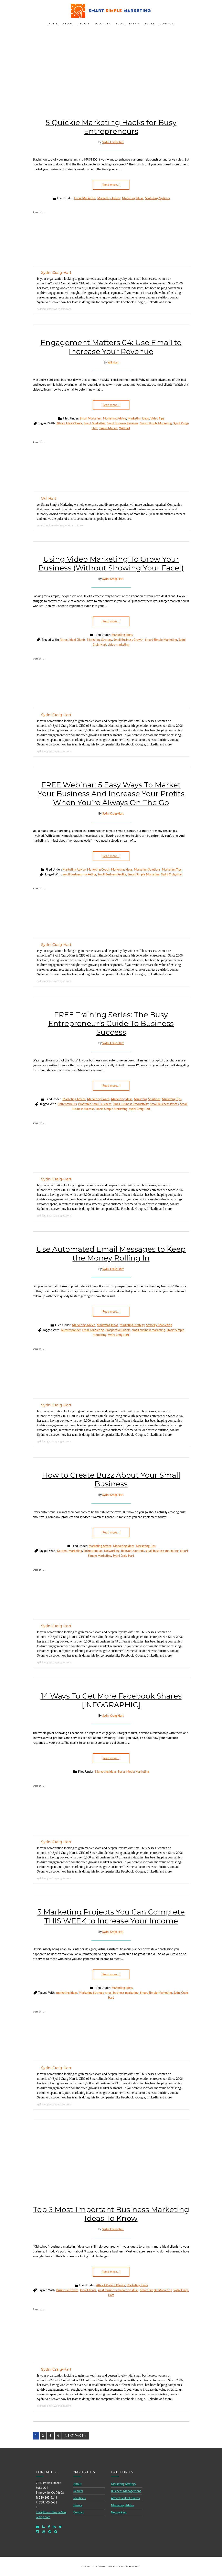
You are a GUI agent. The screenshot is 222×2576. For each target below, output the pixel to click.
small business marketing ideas (118, 2290)
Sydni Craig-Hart (171, 874)
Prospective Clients (117, 1330)
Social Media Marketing (133, 1771)
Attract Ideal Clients (69, 423)
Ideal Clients (88, 2290)
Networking (112, 1551)
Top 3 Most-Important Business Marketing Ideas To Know (111, 2214)
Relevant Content (132, 1551)
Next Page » (75, 2435)
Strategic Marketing (159, 1325)
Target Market (108, 428)
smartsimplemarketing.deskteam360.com (61, 525)
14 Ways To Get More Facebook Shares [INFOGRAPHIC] (111, 1700)
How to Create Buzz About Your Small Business (111, 1479)
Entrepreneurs (67, 1104)
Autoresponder (71, 1330)
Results (78, 2491)
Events (77, 2505)
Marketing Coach (98, 869)
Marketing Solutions (147, 869)
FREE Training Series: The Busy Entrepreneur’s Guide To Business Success (111, 1023)
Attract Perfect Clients (110, 2285)
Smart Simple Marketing (111, 10)
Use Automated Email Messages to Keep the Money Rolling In (111, 1253)
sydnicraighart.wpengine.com (54, 309)
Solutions (79, 2498)
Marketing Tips (171, 869)
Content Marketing (69, 1551)
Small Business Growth (129, 640)
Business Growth (67, 2290)
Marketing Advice (108, 198)
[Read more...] (111, 185)
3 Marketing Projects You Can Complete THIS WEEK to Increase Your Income (111, 1916)
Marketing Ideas (132, 198)
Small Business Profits (111, 874)
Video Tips (157, 418)
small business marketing (79, 874)
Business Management (126, 2491)
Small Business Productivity (130, 1104)
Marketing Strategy (99, 640)
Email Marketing (85, 198)
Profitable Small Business (94, 1104)
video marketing (118, 644)
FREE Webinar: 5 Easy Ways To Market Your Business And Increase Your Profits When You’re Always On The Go (111, 793)
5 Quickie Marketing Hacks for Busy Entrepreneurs (111, 127)
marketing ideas (66, 1993)
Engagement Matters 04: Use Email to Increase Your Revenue (111, 347)
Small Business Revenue (122, 423)
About (77, 2484)
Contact (78, 2512)
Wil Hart (124, 428)
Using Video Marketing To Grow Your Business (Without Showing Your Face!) (111, 563)
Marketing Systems (157, 198)
